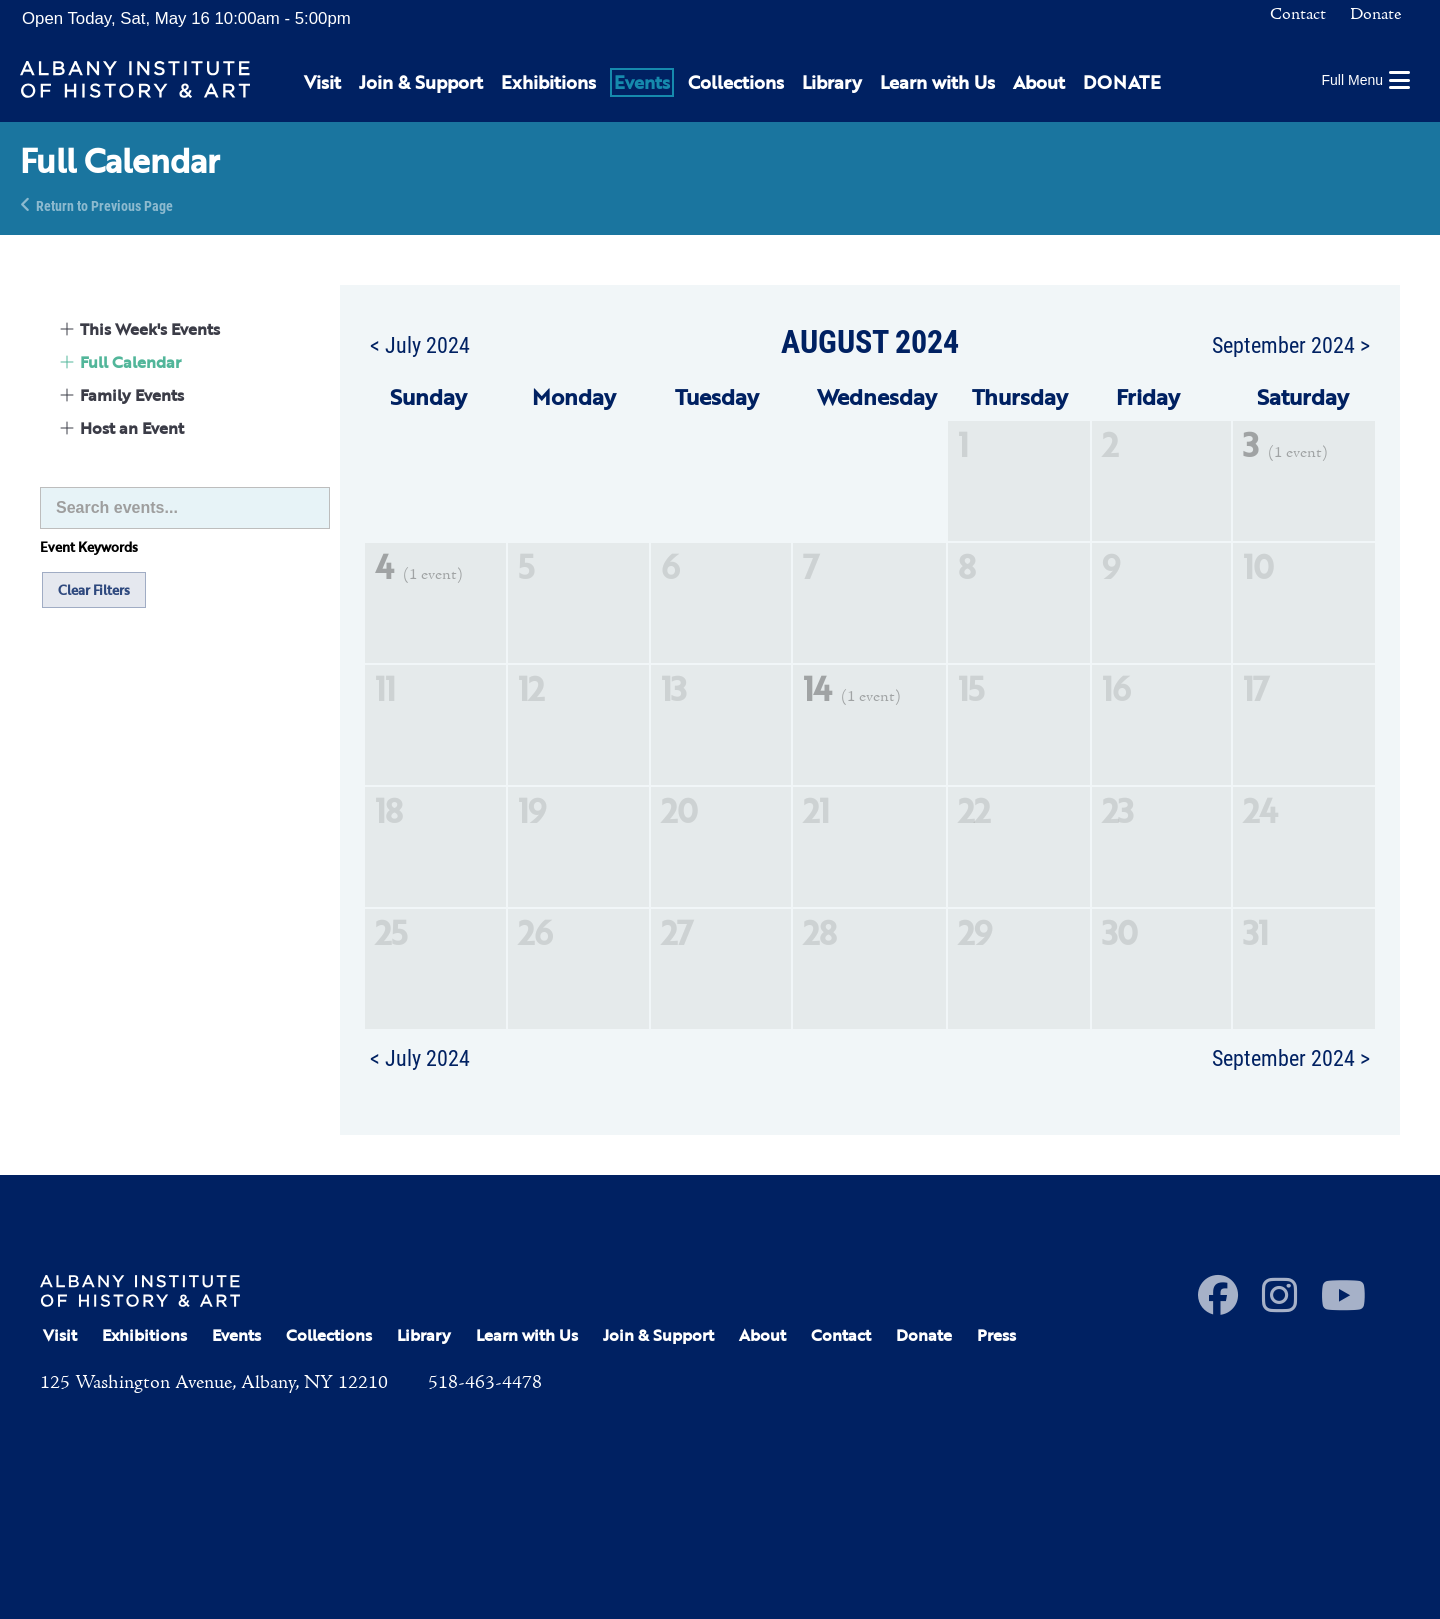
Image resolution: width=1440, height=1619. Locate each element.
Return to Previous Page (104, 204)
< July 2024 (420, 344)
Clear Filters (94, 590)
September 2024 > (1291, 344)
